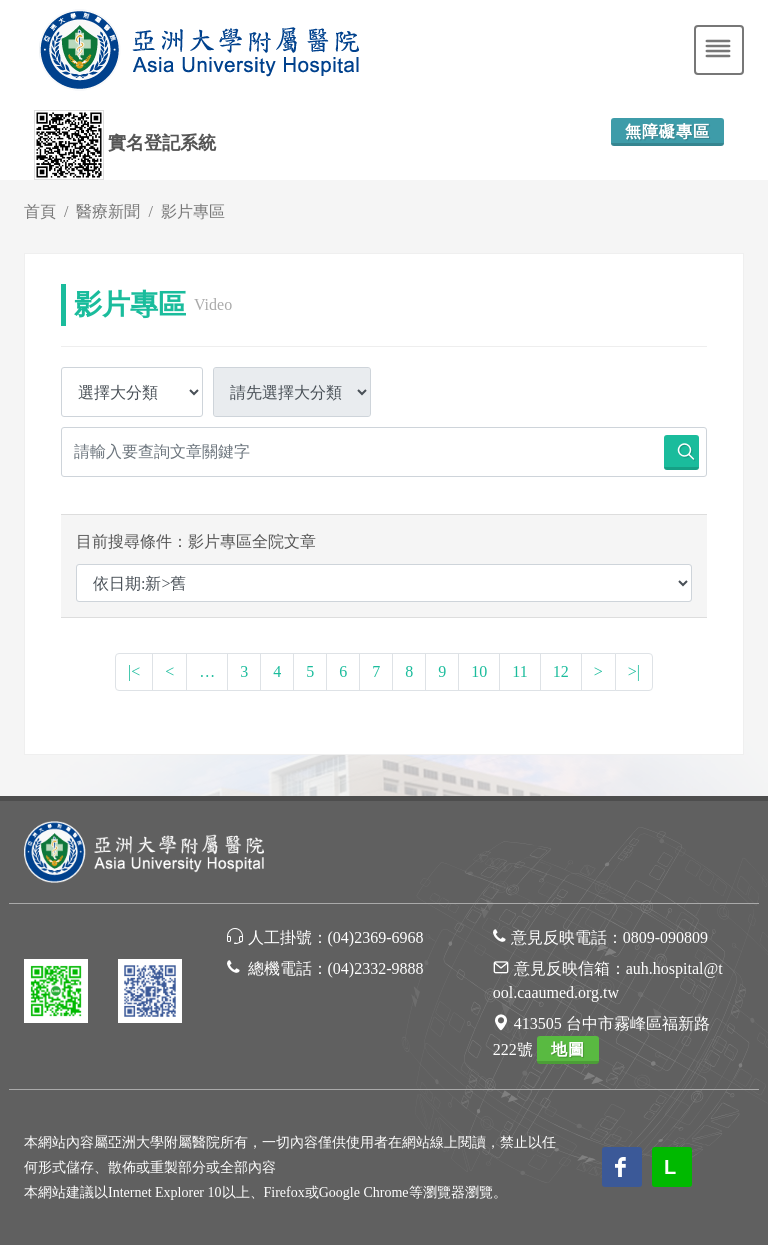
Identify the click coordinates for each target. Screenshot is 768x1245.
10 (479, 671)
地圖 (568, 1049)
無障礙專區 (667, 131)
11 (519, 671)
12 (561, 671)
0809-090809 (665, 937)
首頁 (40, 211)
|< (134, 671)
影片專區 (193, 211)
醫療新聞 (108, 211)
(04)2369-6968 (376, 937)
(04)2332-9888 (376, 968)
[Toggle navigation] (719, 50)
